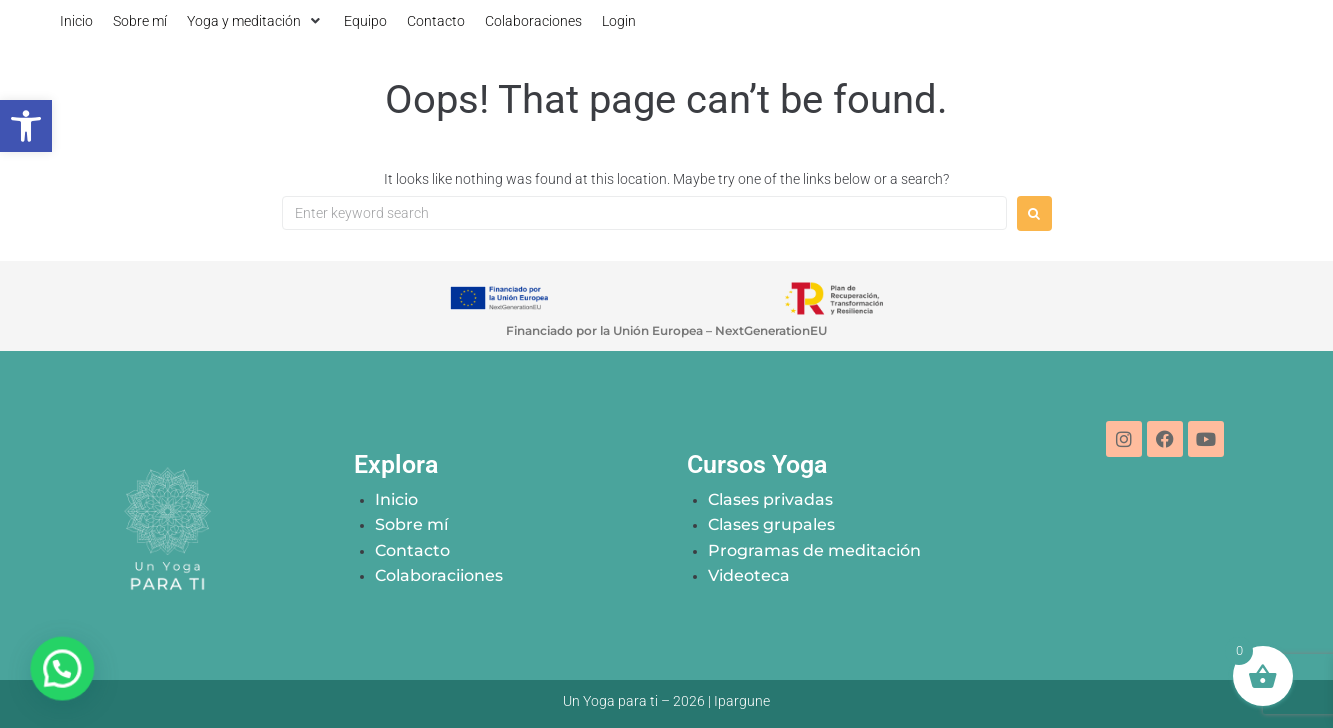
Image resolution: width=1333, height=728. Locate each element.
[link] (26, 126)
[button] (255, 21)
